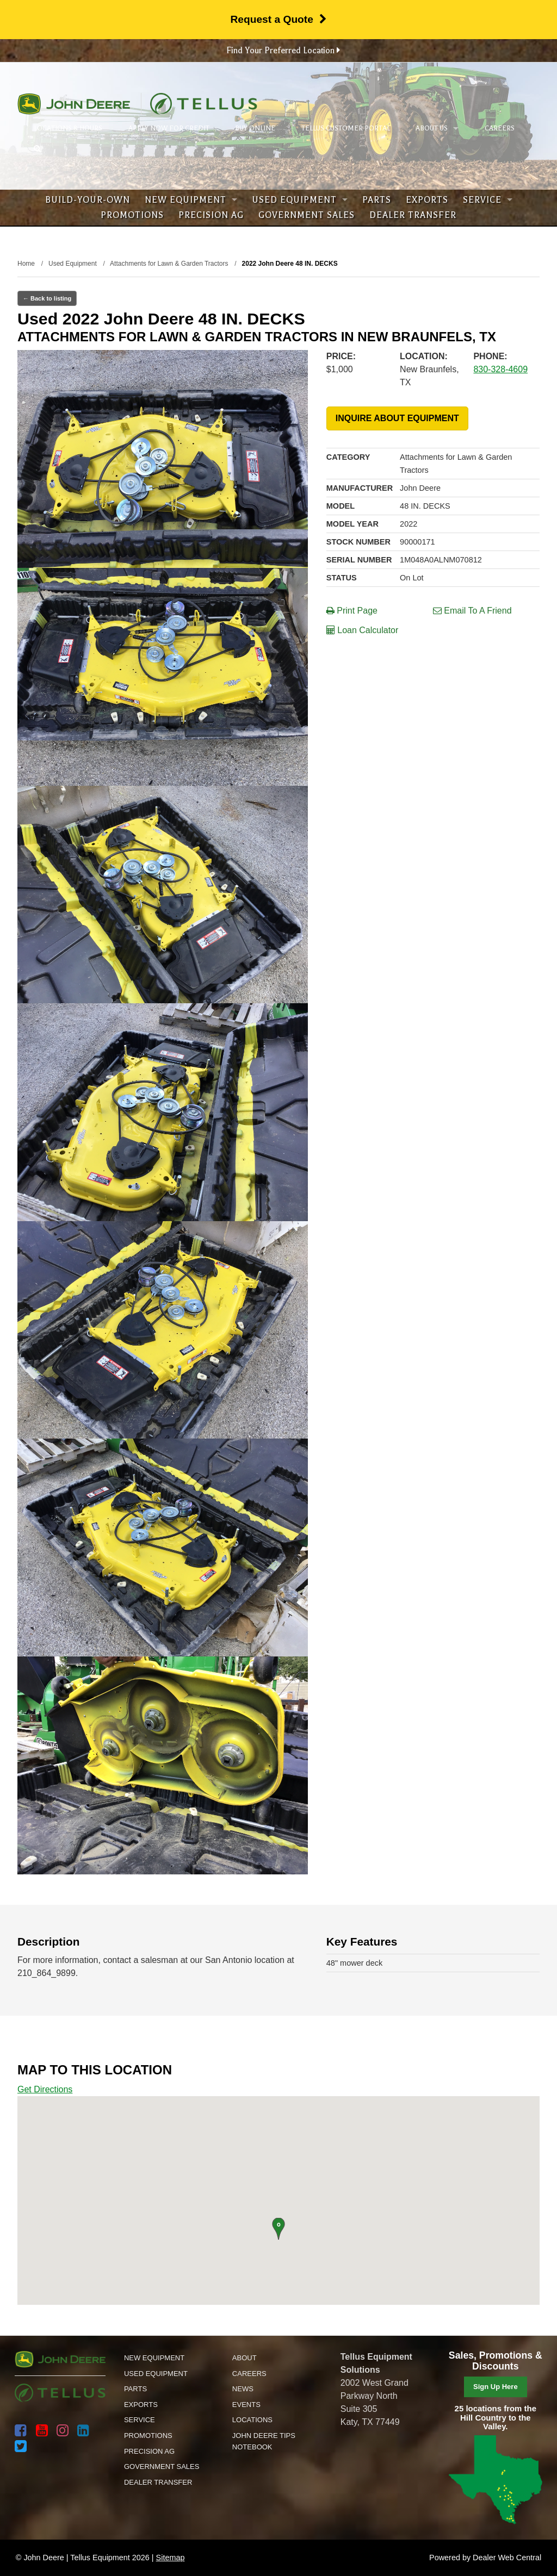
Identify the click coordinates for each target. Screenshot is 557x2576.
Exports (427, 200)
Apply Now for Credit (168, 128)
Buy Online (255, 128)
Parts (376, 200)
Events (246, 2404)
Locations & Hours (68, 128)
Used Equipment (300, 200)
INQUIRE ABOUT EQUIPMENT (397, 418)
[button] (278, 2229)
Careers (500, 128)
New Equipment (191, 200)
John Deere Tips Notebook (263, 2441)
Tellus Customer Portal (345, 128)
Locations (252, 2420)
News (242, 2389)
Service (487, 200)
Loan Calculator (362, 630)
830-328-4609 (500, 369)
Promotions (132, 215)
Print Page (351, 610)
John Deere (73, 104)
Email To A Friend (472, 610)
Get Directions (44, 2089)
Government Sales (306, 215)
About (244, 2358)
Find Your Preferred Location (283, 50)
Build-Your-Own (87, 200)
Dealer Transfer (412, 215)
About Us (437, 128)
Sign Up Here (495, 2387)
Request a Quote (278, 19)
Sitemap (170, 2557)
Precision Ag (211, 215)
